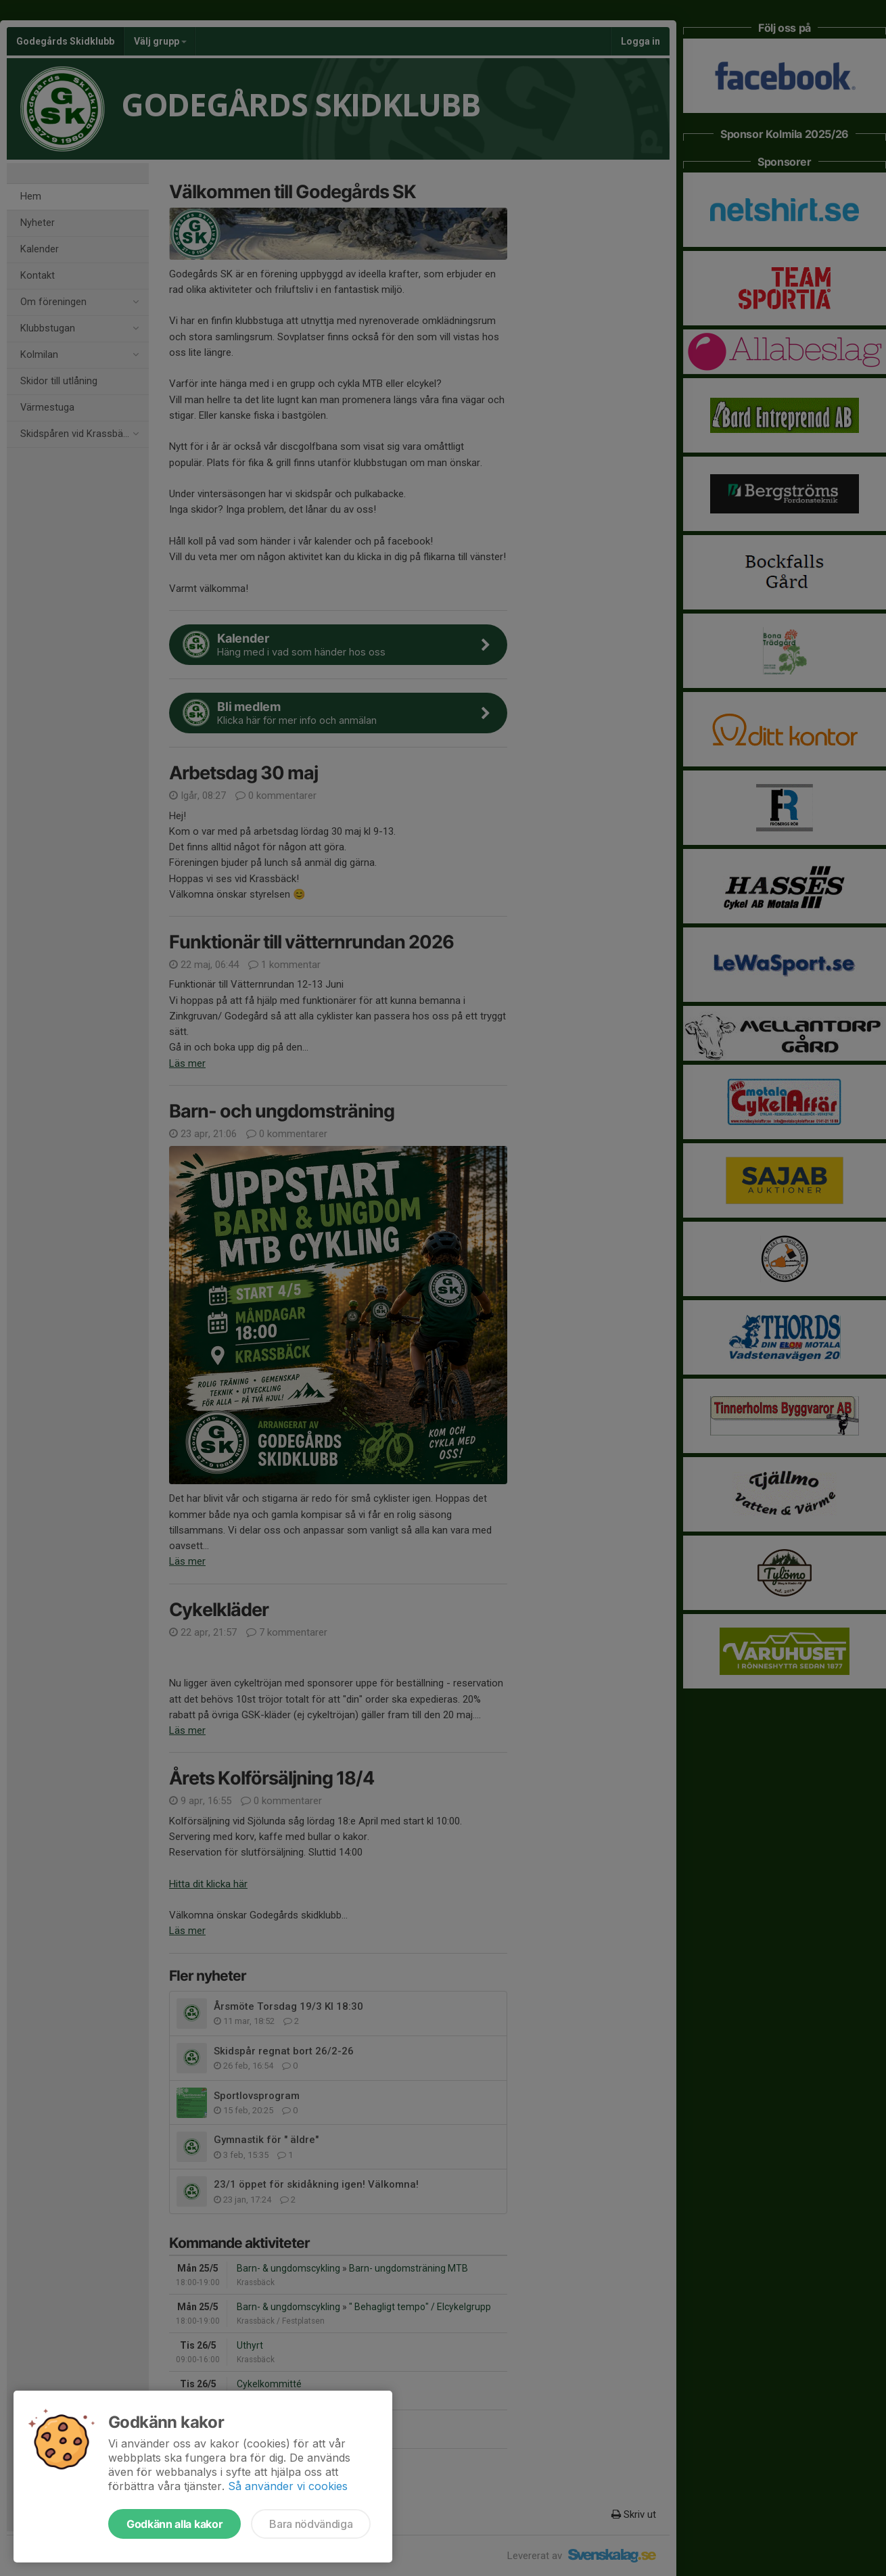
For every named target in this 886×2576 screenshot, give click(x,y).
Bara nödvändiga (310, 2524)
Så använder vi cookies (288, 2486)
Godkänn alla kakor (174, 2524)
